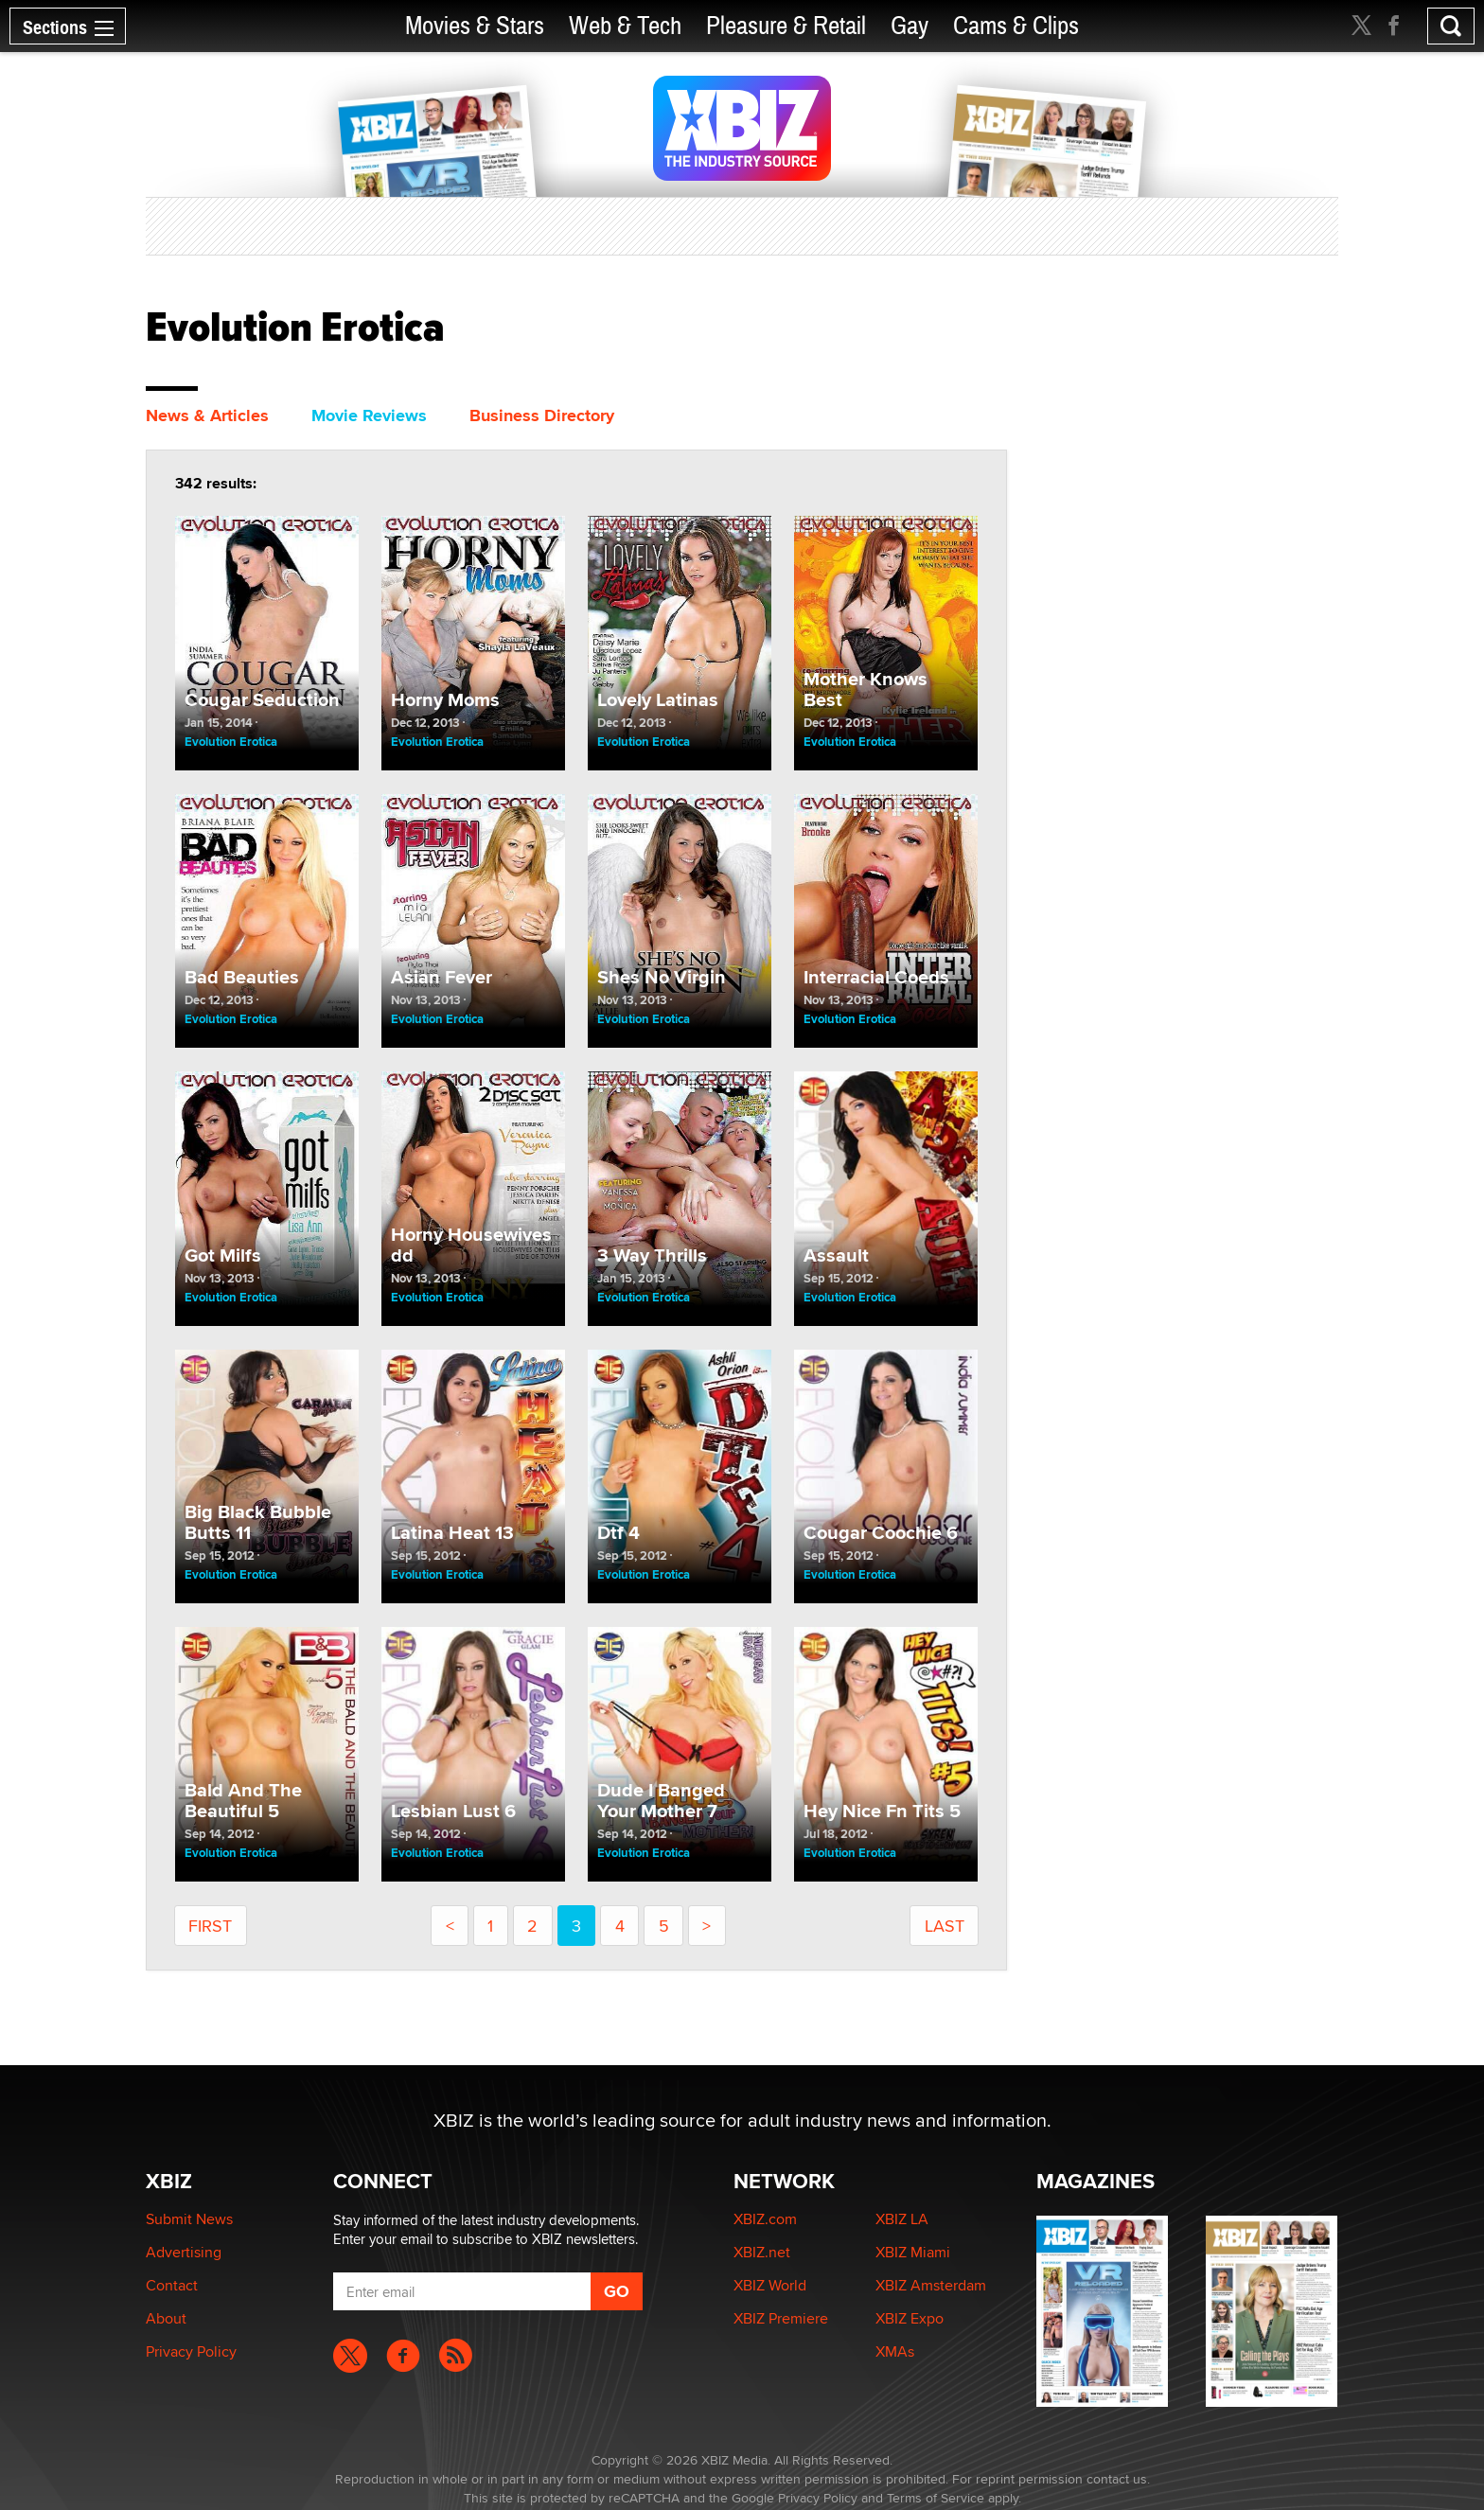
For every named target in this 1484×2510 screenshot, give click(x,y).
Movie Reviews (369, 415)
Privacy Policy (191, 2351)
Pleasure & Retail (786, 26)
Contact (172, 2285)
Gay (909, 26)
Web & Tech (625, 26)
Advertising (183, 2252)
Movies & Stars (474, 26)
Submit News (189, 2219)
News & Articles (207, 415)
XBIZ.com (765, 2219)
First (210, 1925)
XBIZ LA (901, 2219)
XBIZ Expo (909, 2318)
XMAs (894, 2351)
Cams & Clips (1016, 26)
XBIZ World (769, 2285)
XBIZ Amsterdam (930, 2285)
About (166, 2318)
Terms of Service (935, 2497)
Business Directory (541, 415)
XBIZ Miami (912, 2252)
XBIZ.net (761, 2252)
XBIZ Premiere (780, 2318)
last (944, 1925)
